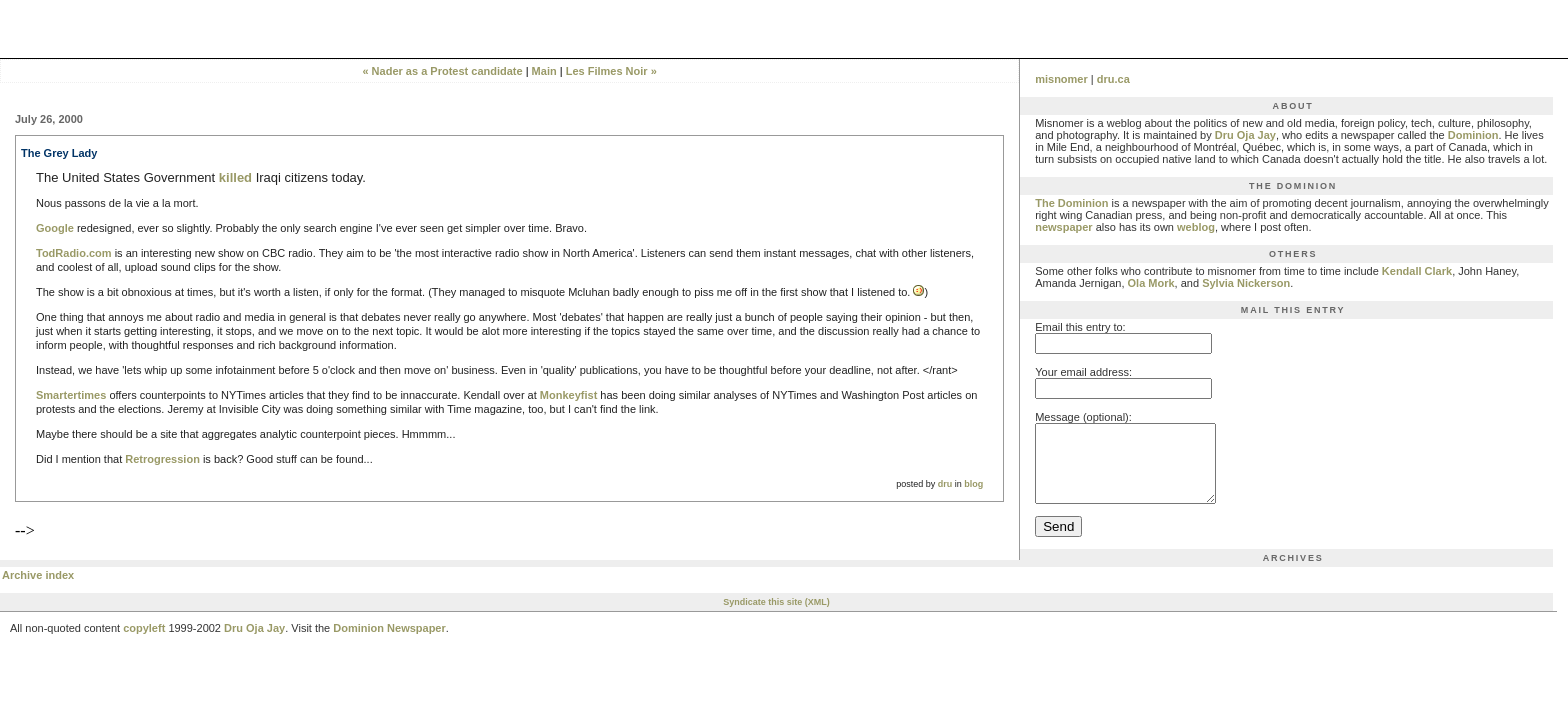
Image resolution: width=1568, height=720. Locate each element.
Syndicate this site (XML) (776, 617)
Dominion (1473, 135)
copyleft (144, 643)
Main (544, 71)
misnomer (1061, 79)
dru (945, 484)
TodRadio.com (74, 253)
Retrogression (162, 459)
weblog (1196, 227)
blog (973, 484)
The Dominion (1071, 203)
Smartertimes (71, 395)
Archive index (38, 590)
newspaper (1063, 227)
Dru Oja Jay (1245, 135)
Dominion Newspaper (389, 643)
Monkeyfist (568, 395)
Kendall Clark (1417, 271)
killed (235, 177)
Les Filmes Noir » (611, 71)
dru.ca (1113, 79)
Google (55, 228)
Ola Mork (1151, 283)
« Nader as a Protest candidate (442, 71)
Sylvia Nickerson (1246, 283)
